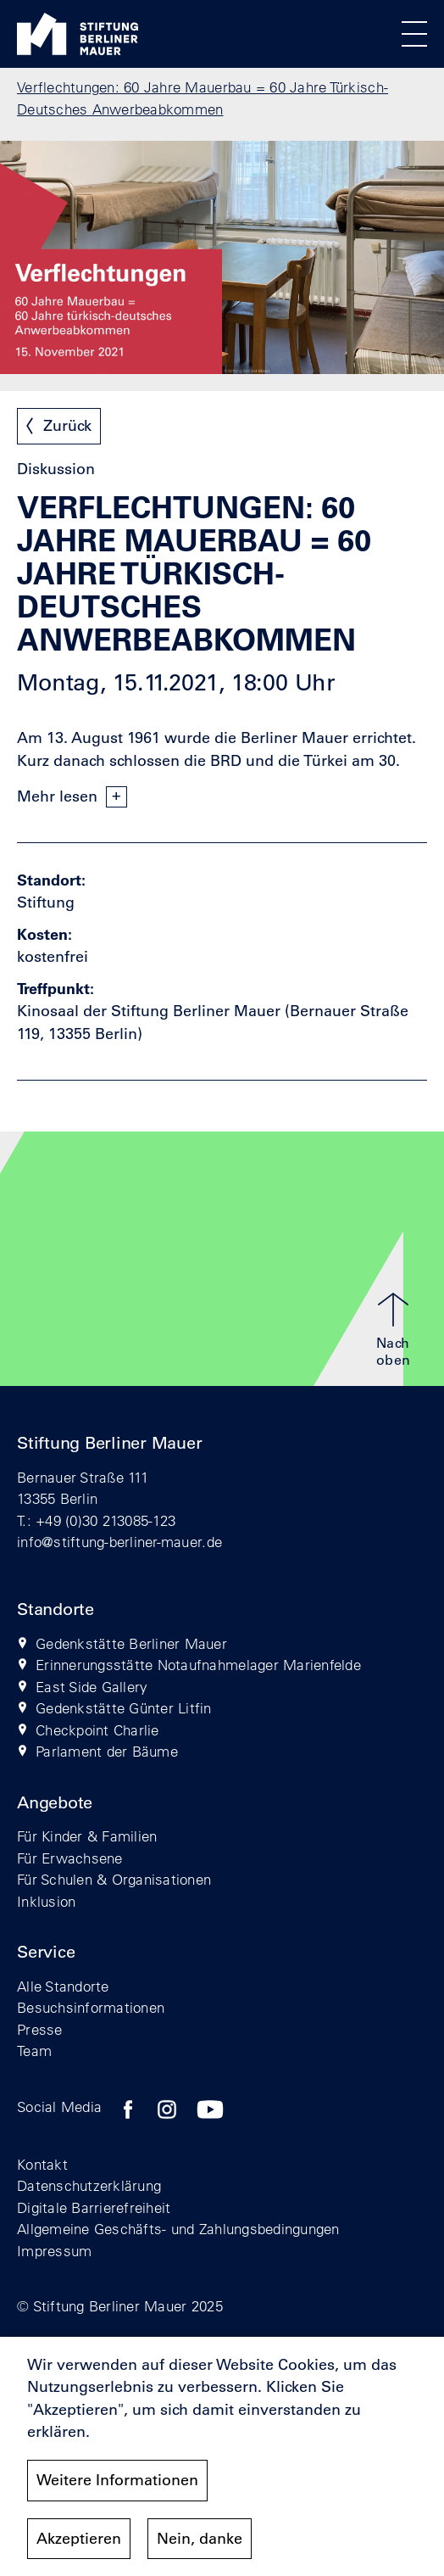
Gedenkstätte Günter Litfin (124, 1708)
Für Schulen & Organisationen (114, 1879)
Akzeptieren (78, 2547)
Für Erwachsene (70, 1858)
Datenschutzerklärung (89, 2185)
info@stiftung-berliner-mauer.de (119, 1542)
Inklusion (46, 1901)
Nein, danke (199, 2547)
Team (34, 2050)
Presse (40, 2029)
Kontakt (42, 2164)
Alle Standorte (63, 1986)
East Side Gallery (91, 1687)
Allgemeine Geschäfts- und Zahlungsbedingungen (178, 2229)
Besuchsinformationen (90, 2007)
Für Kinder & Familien (87, 1836)
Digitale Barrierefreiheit (94, 2207)
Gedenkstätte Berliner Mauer (131, 1643)
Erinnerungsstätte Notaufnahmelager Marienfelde (198, 1665)
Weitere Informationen (117, 2488)
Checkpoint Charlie (97, 1730)
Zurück (67, 425)
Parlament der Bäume (107, 1751)
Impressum (54, 2251)
